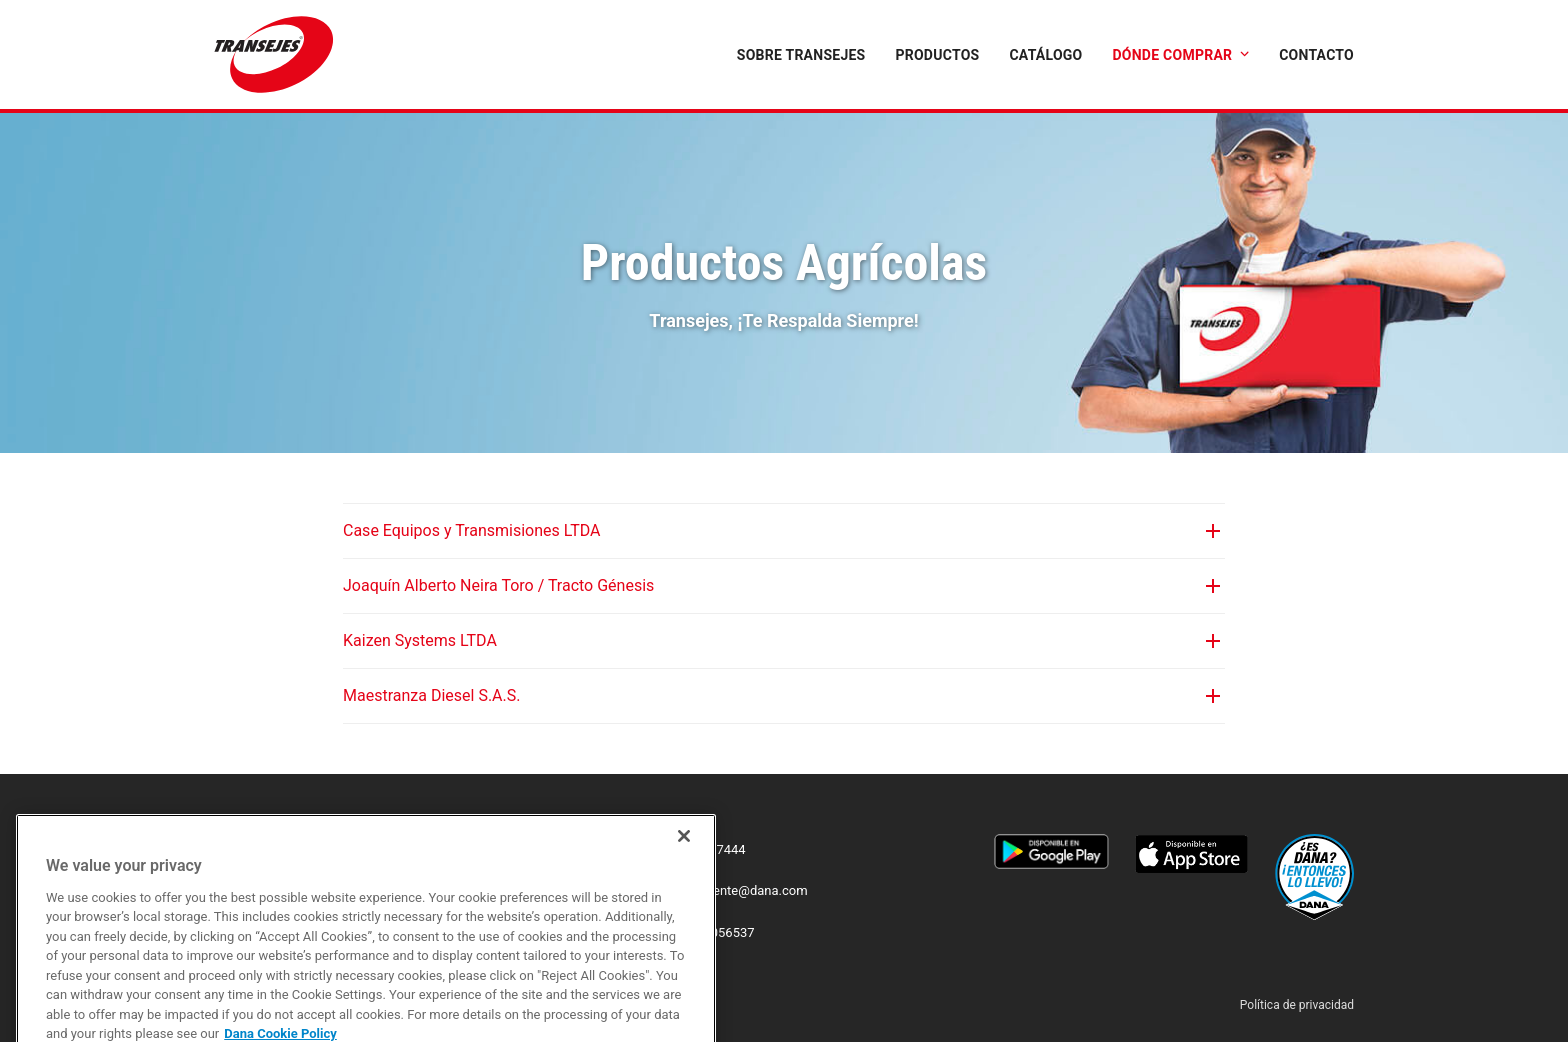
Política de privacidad (1297, 1005)
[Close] (684, 888)
